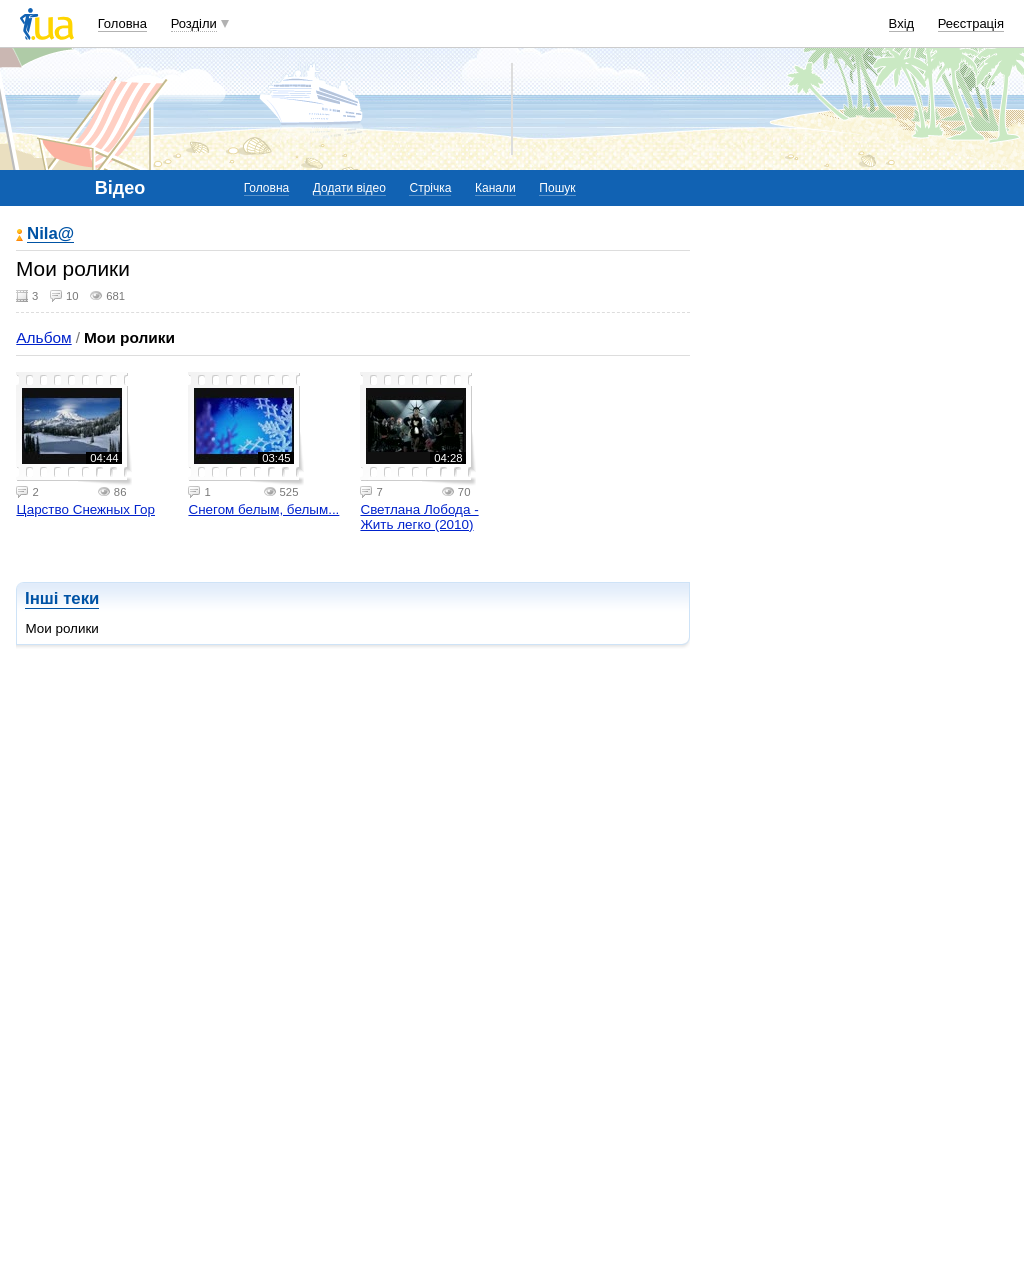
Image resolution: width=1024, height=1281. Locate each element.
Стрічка (430, 188)
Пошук (557, 188)
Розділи (194, 23)
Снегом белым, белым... (263, 509)
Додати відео (349, 188)
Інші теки (62, 598)
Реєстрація (971, 23)
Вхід (902, 23)
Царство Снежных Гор (85, 509)
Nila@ (50, 234)
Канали (495, 188)
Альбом (43, 337)
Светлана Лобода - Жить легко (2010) (419, 517)
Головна (122, 23)
